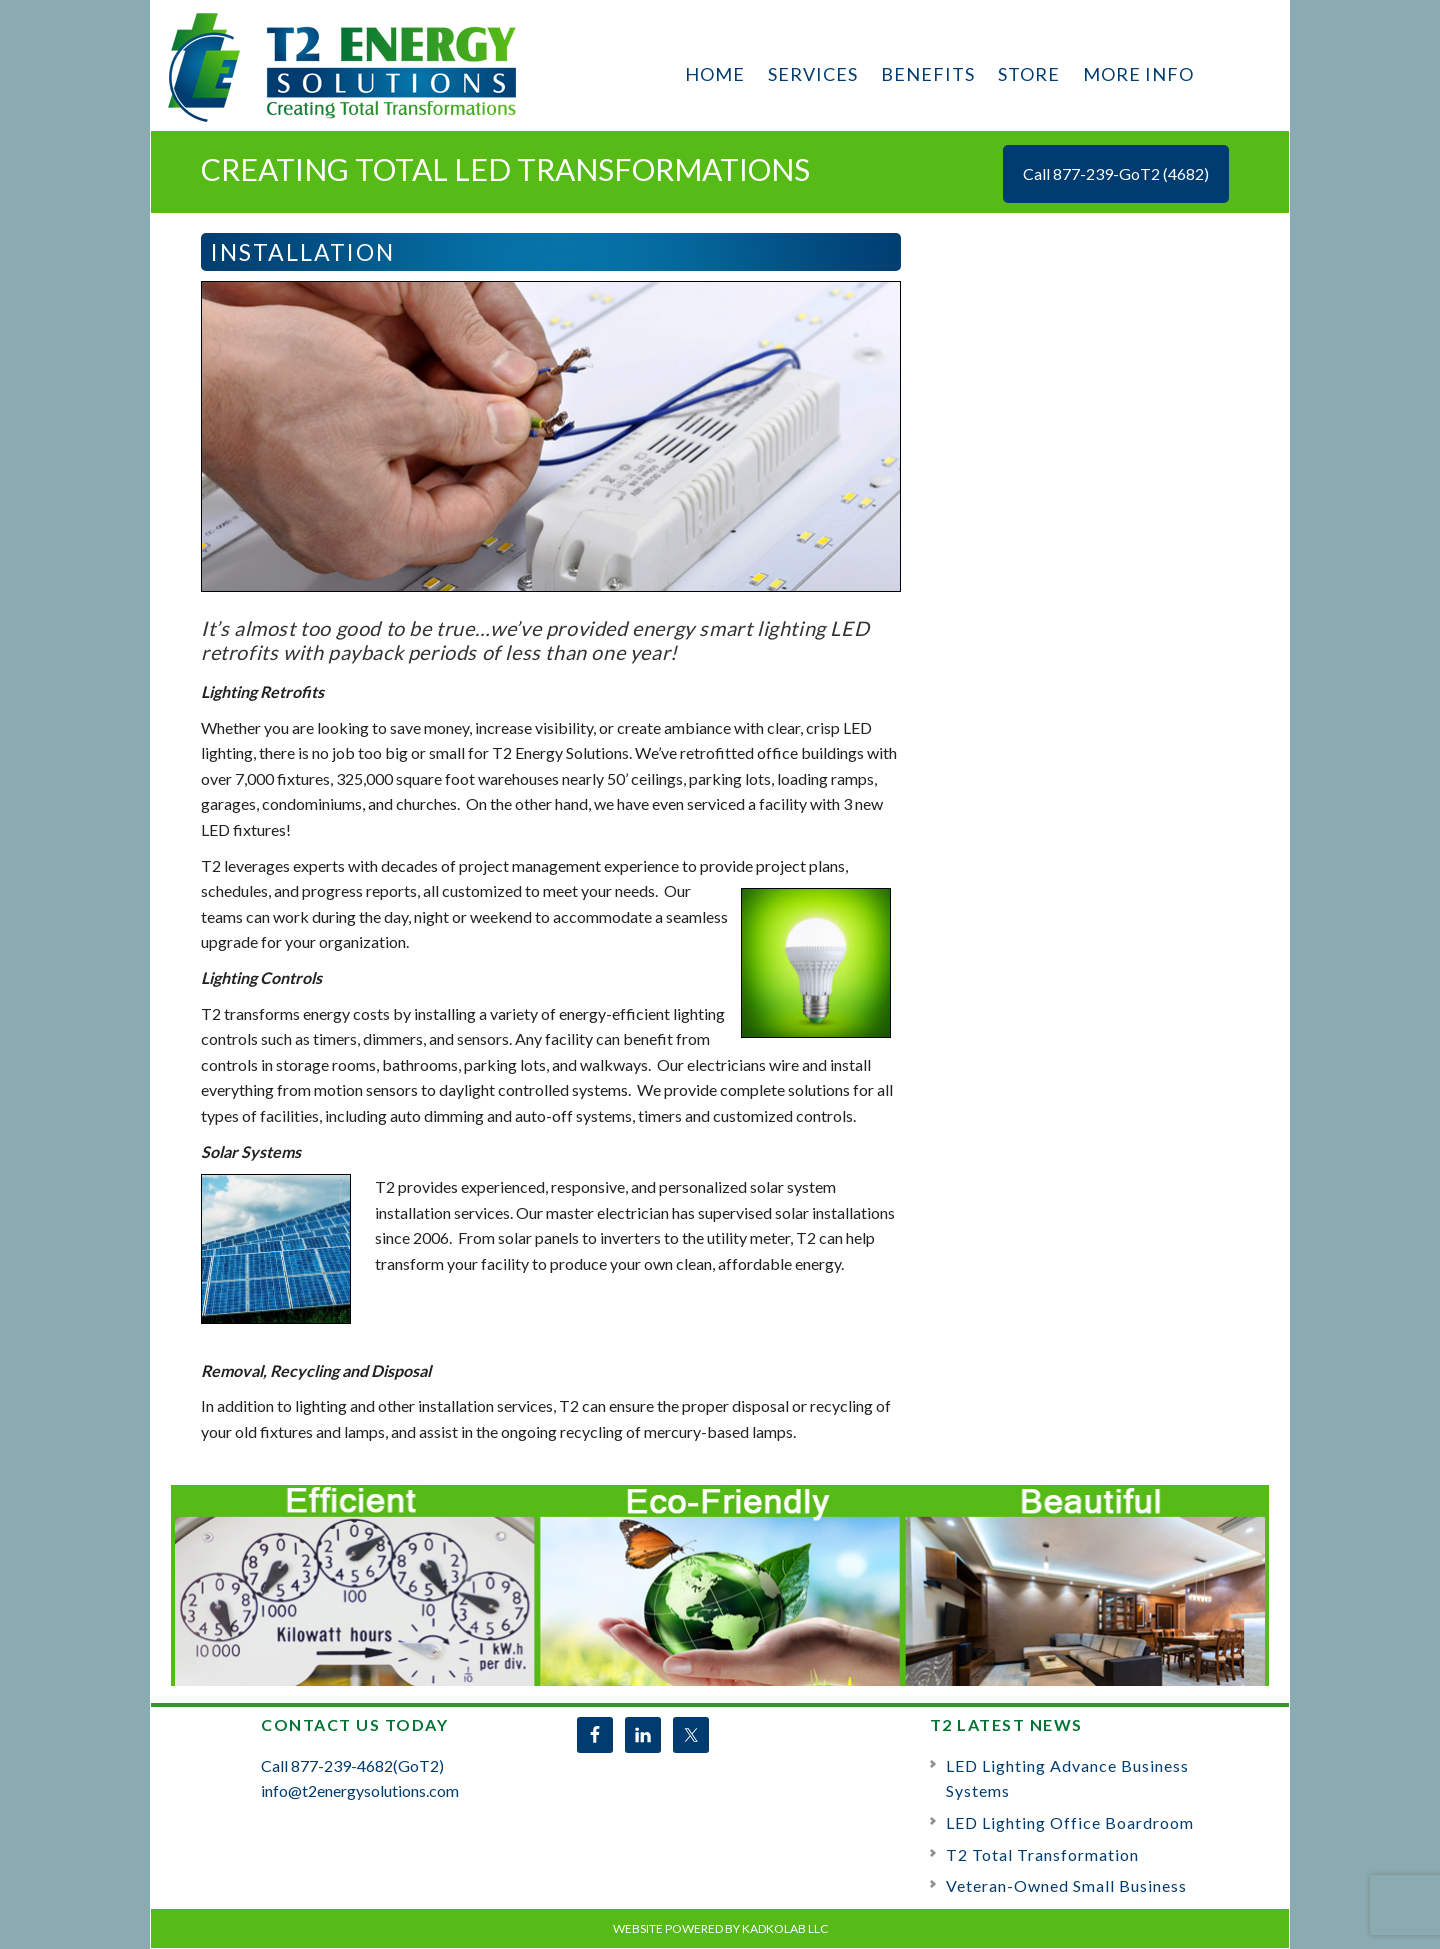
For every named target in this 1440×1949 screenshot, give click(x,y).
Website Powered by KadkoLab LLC (720, 1928)
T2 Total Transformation (1042, 1854)
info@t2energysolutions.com (360, 1790)
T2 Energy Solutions (345, 66)
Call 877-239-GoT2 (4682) (1116, 173)
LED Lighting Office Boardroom (1070, 1822)
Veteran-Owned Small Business (1066, 1885)
